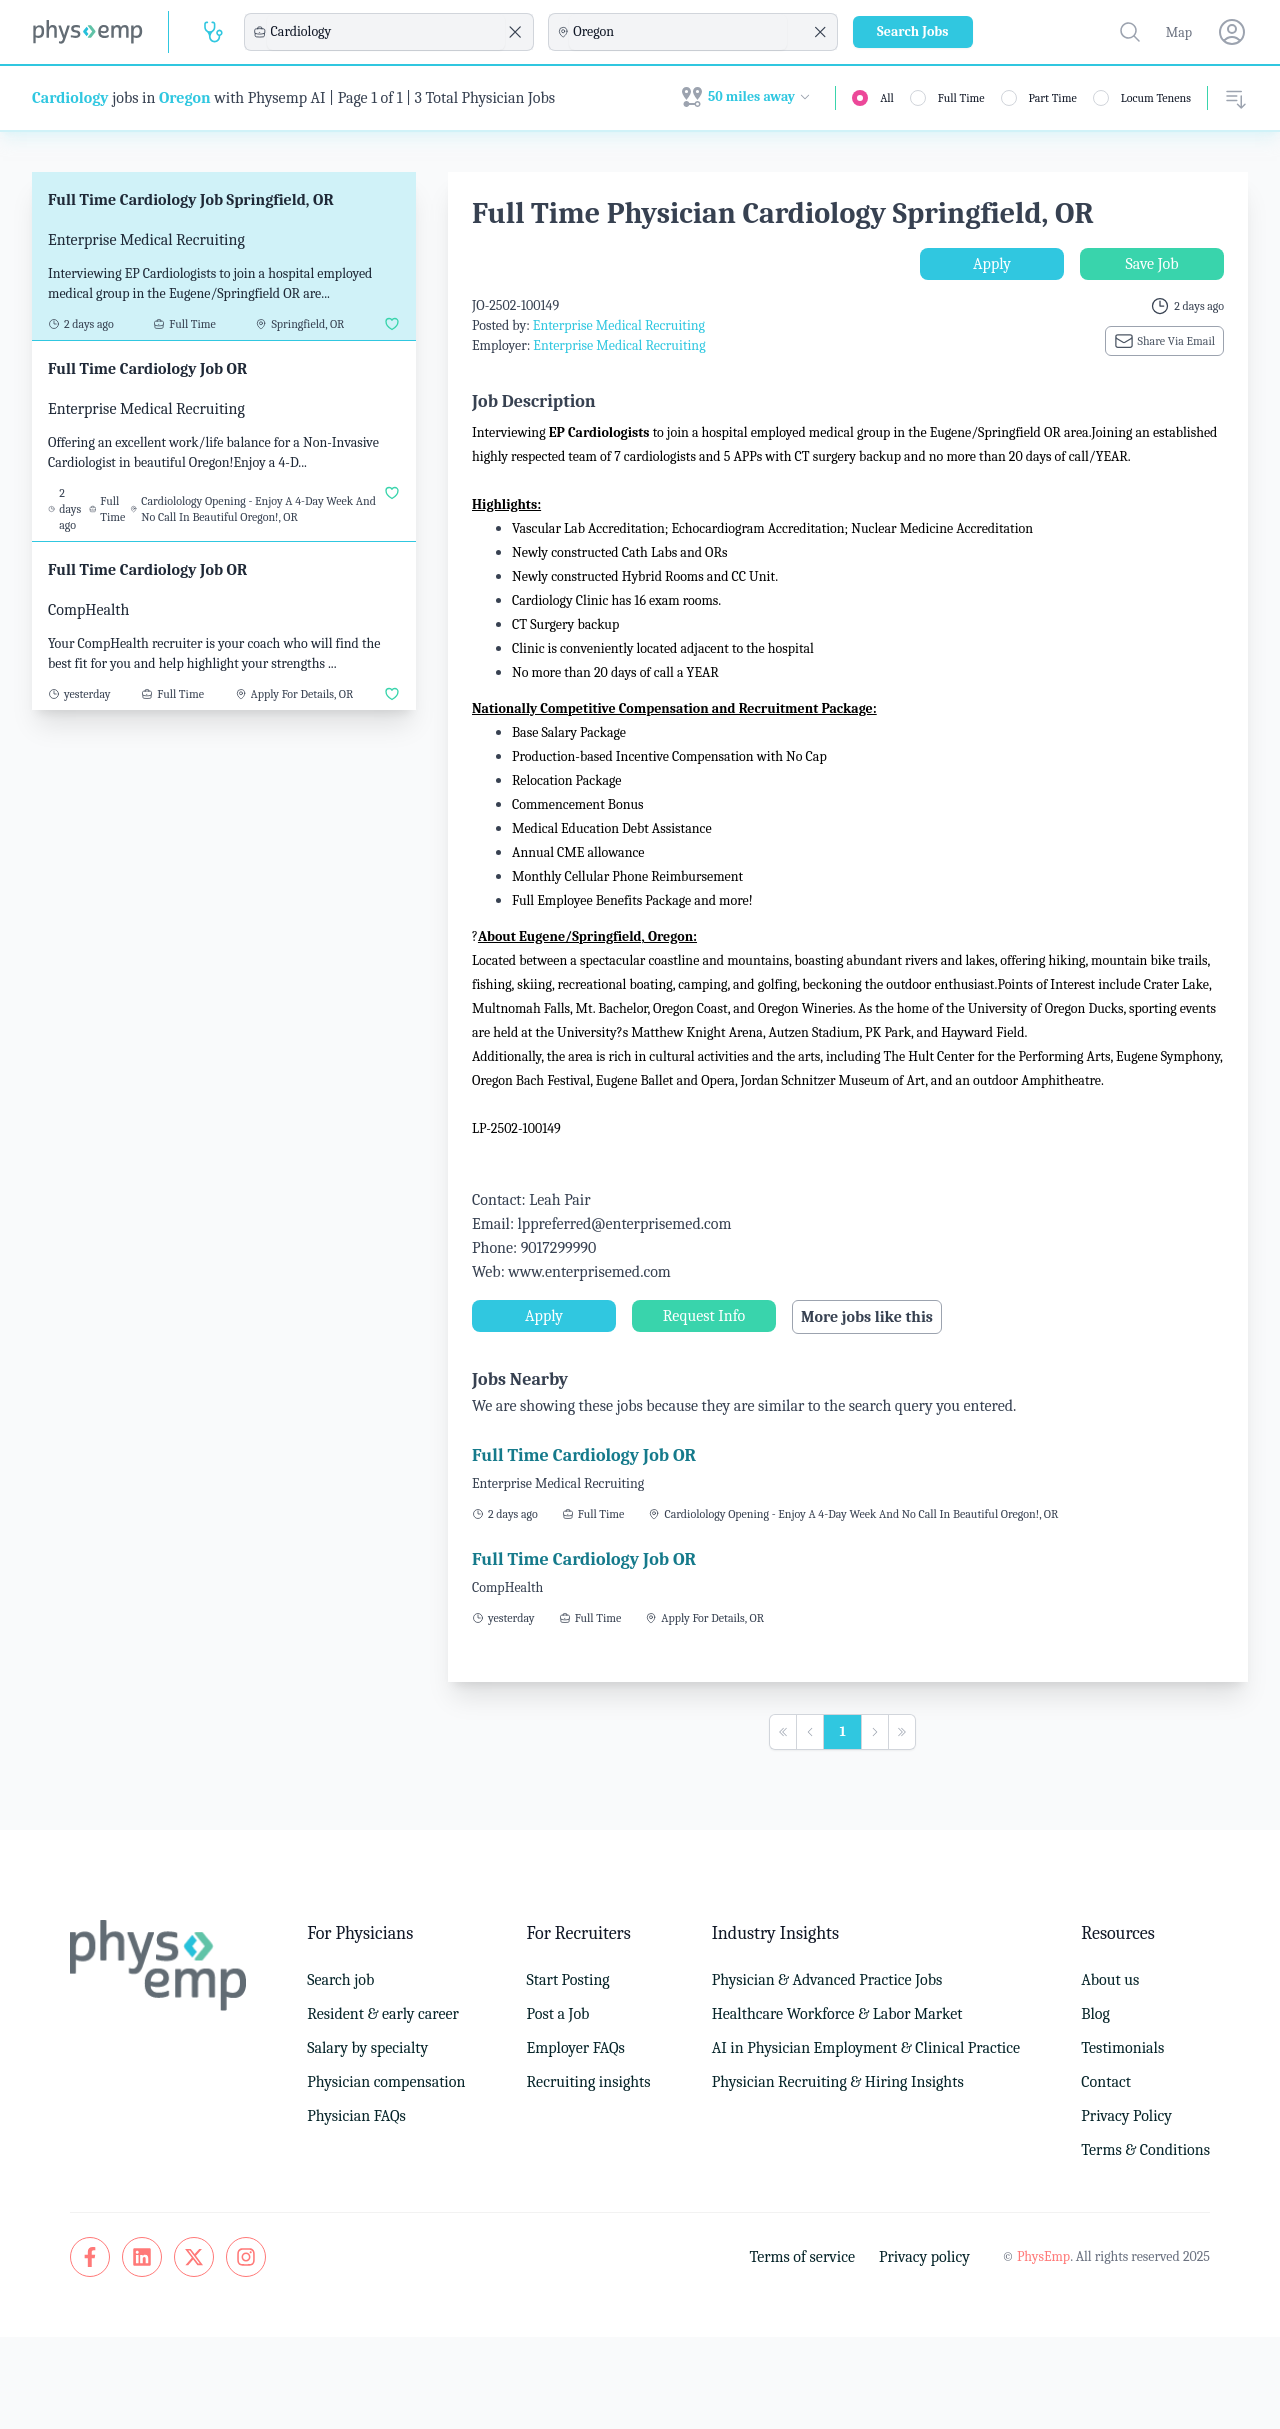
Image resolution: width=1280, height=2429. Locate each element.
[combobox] (386, 32)
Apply (992, 264)
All (887, 98)
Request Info (704, 1316)
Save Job (1151, 264)
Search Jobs (913, 31)
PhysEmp (1043, 2256)
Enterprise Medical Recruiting (619, 325)
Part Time (1053, 98)
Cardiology (70, 98)
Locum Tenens (1156, 98)
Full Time (961, 98)
